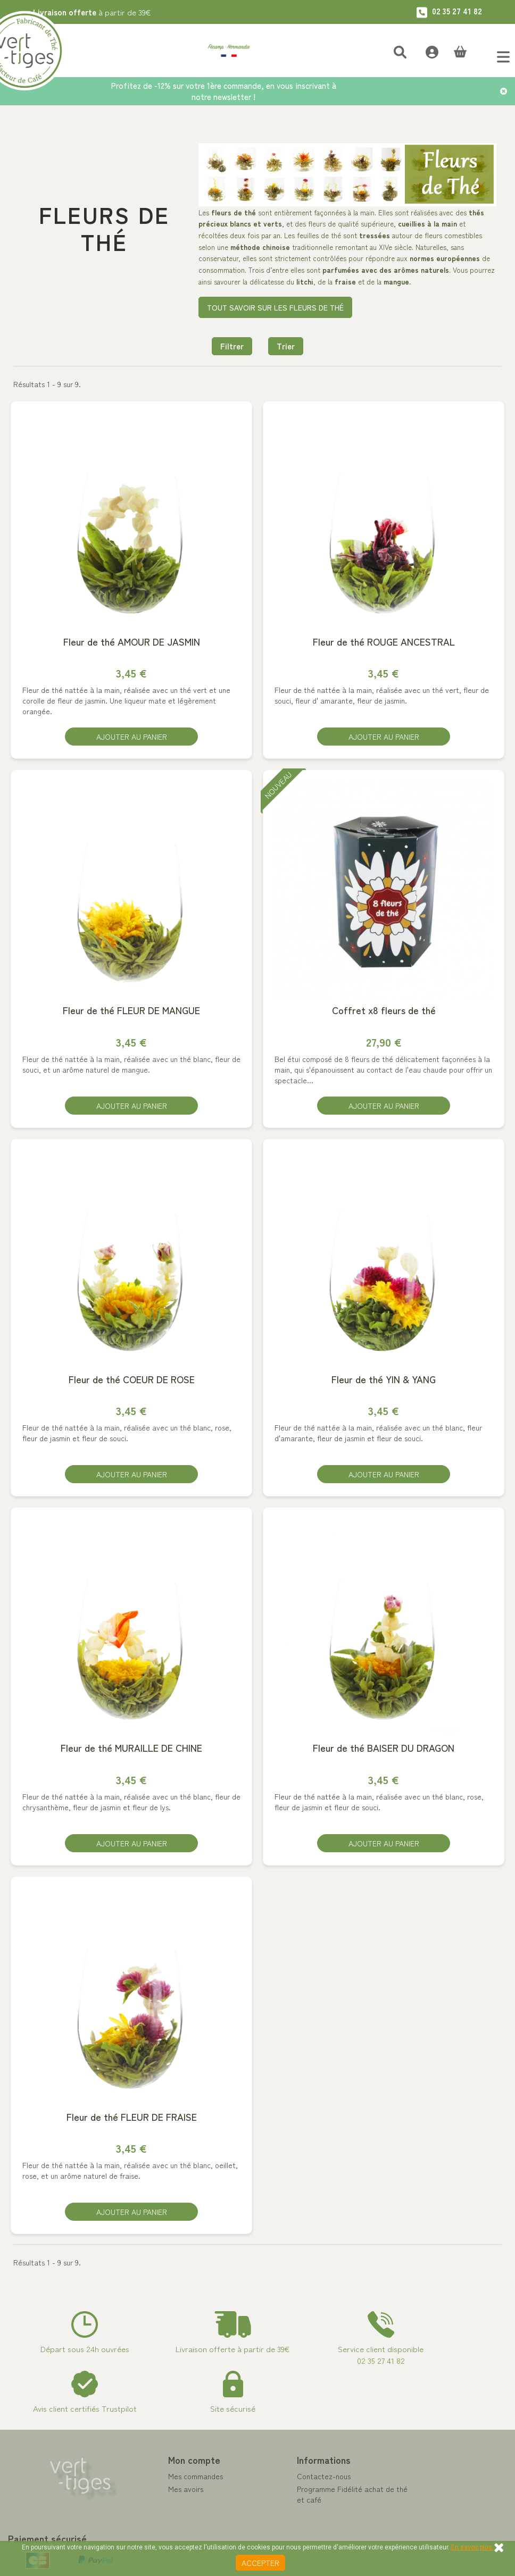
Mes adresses (159, 2505)
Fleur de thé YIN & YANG (383, 1381)
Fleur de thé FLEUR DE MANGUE (131, 1012)
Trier (286, 346)
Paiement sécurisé (295, 2516)
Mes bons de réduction (174, 2530)
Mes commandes (164, 2479)
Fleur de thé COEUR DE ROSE (132, 1381)
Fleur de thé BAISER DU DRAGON (383, 1751)
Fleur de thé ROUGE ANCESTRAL (384, 642)
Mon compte (163, 2463)
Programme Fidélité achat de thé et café (320, 2497)
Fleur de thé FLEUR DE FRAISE (132, 2120)
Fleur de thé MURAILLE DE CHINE (131, 1751)
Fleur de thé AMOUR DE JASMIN (131, 642)
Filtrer (232, 346)
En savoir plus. (472, 2547)
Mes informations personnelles (186, 2518)
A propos (280, 2528)
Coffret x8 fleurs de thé (384, 1012)
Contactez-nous (292, 2479)
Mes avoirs (154, 2492)
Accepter (260, 2562)
